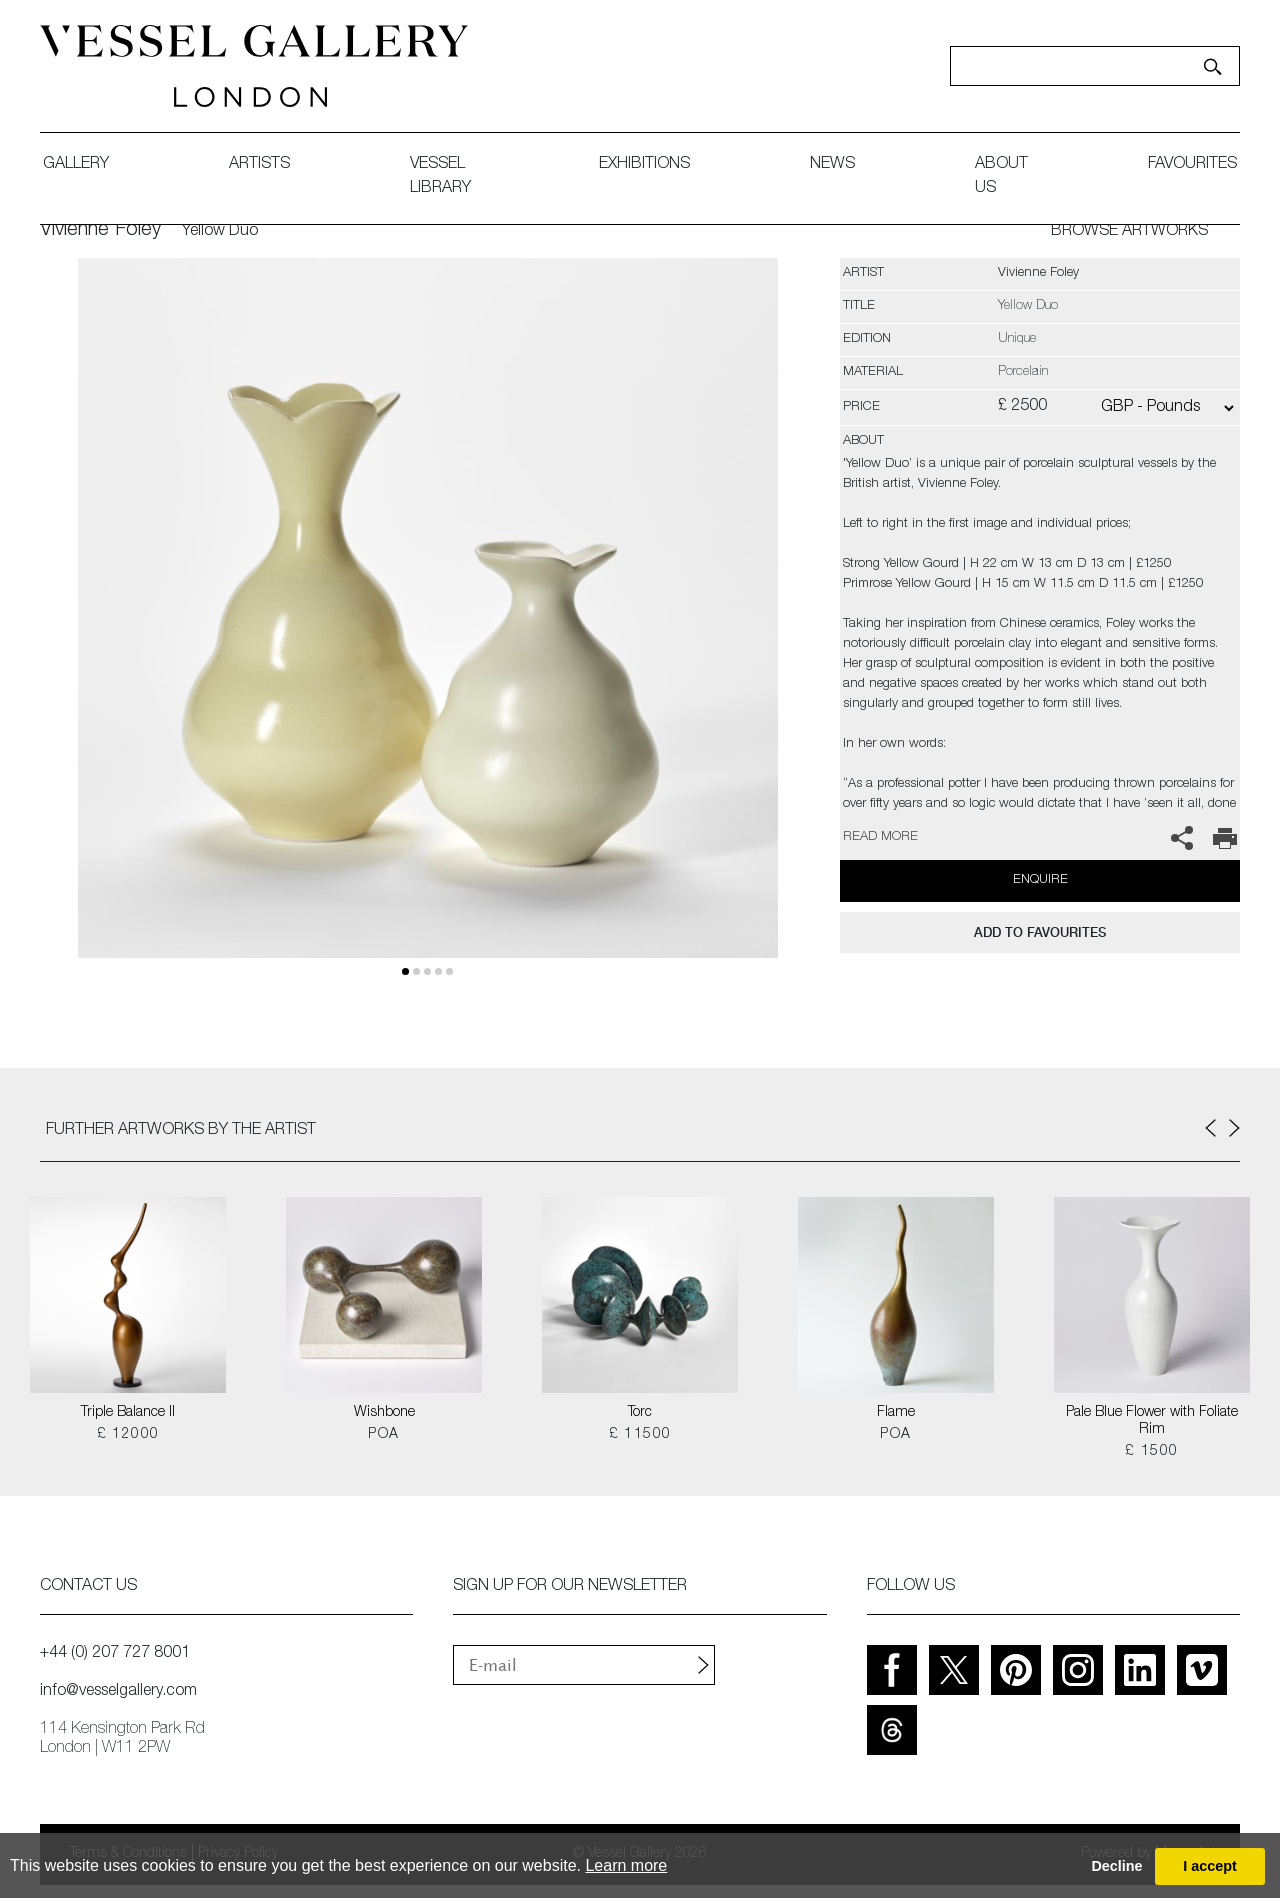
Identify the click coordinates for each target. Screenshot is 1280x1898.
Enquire (1040, 880)
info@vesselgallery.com (118, 1692)
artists (259, 165)
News (832, 165)
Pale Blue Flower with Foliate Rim (1152, 1421)
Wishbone (384, 1413)
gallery (76, 165)
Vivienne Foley (100, 231)
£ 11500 (640, 1435)
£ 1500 (1151, 1452)
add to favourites (1040, 932)
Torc (640, 1413)
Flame (896, 1413)
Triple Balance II (128, 1413)
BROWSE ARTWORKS (1129, 232)
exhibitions (644, 165)
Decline (1116, 1866)
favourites (1192, 165)
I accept (1210, 1866)
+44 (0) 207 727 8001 (115, 1654)
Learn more (626, 1865)
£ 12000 (128, 1435)
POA (383, 1435)
